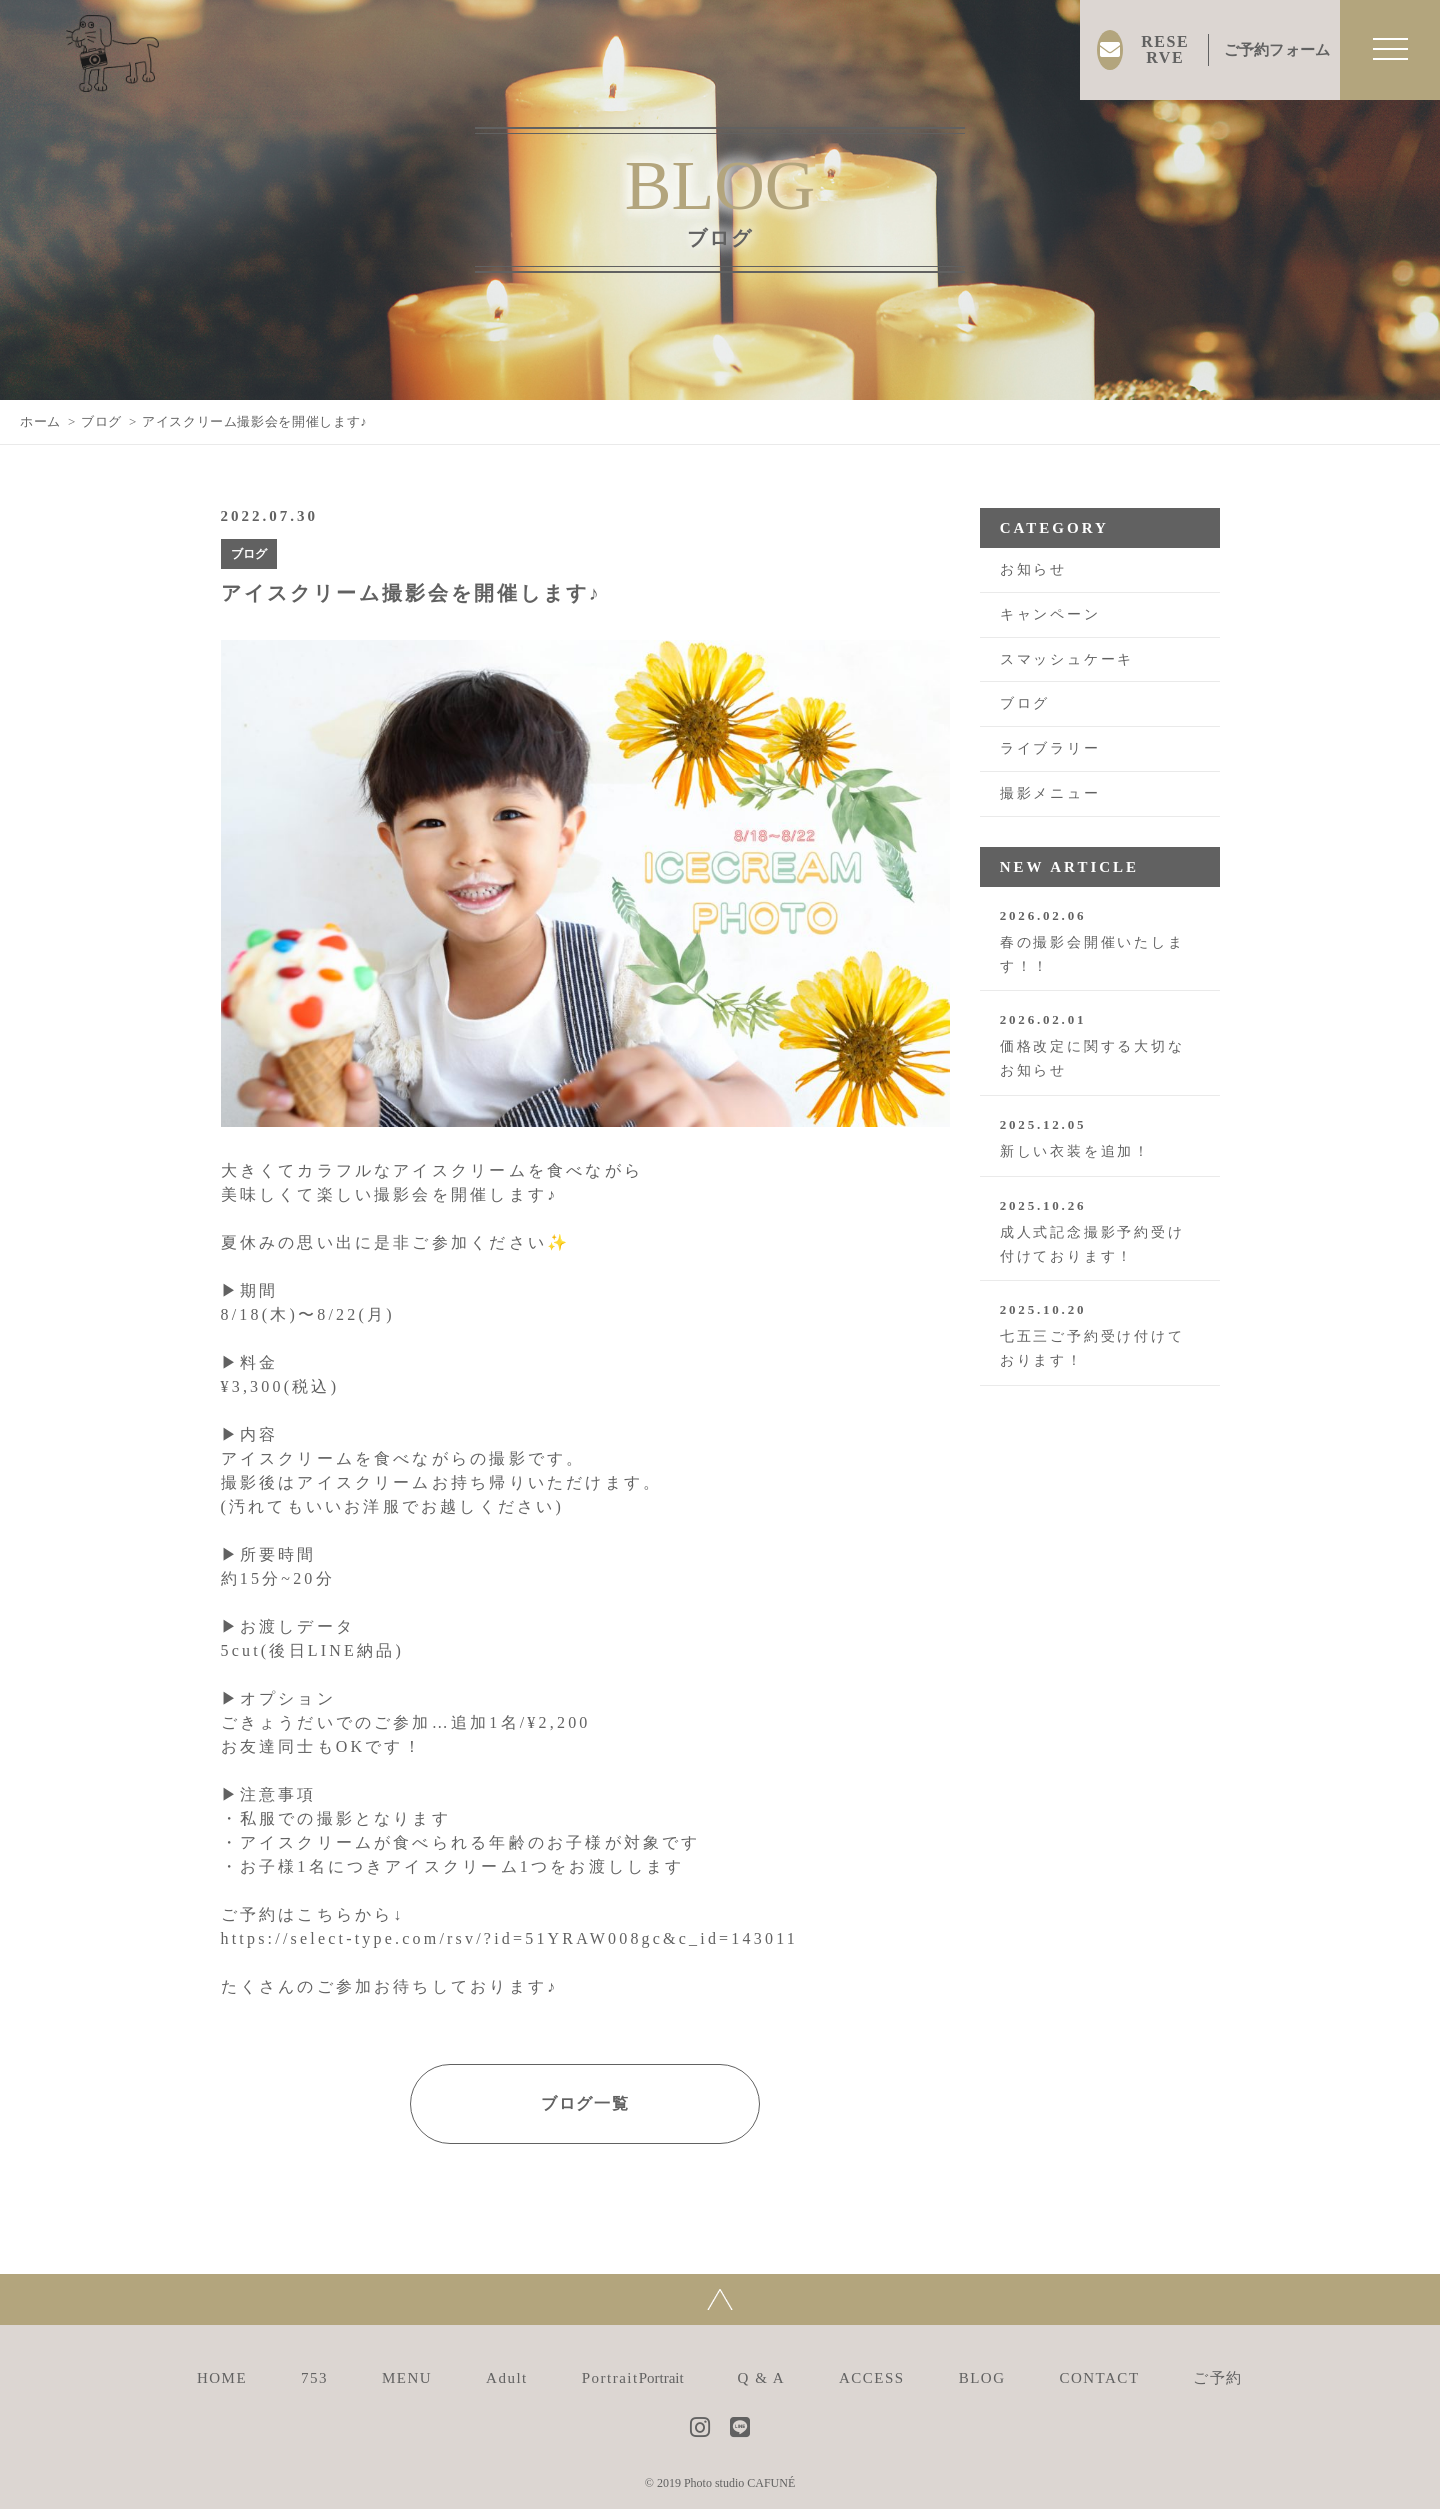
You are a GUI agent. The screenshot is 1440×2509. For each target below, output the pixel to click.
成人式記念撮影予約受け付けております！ (1100, 1231)
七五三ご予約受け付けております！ (1100, 1335)
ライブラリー (1050, 748)
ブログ (101, 421)
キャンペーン (1050, 614)
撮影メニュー (1050, 793)
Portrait (633, 2378)
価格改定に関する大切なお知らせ (1100, 1045)
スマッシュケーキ (1067, 659)
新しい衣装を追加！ (1100, 1138)
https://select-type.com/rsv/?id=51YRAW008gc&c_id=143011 (509, 1938)
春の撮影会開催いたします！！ (1100, 941)
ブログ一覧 (585, 2103)
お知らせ (1033, 569)
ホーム (40, 421)
